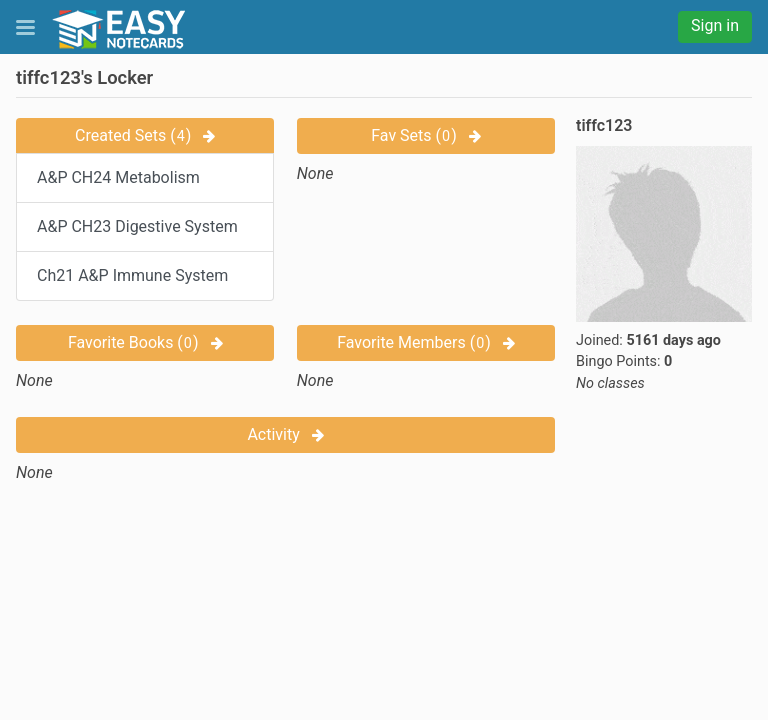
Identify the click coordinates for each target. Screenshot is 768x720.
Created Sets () (145, 135)
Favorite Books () (145, 342)
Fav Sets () (425, 135)
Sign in (715, 25)
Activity (285, 434)
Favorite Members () (426, 342)
